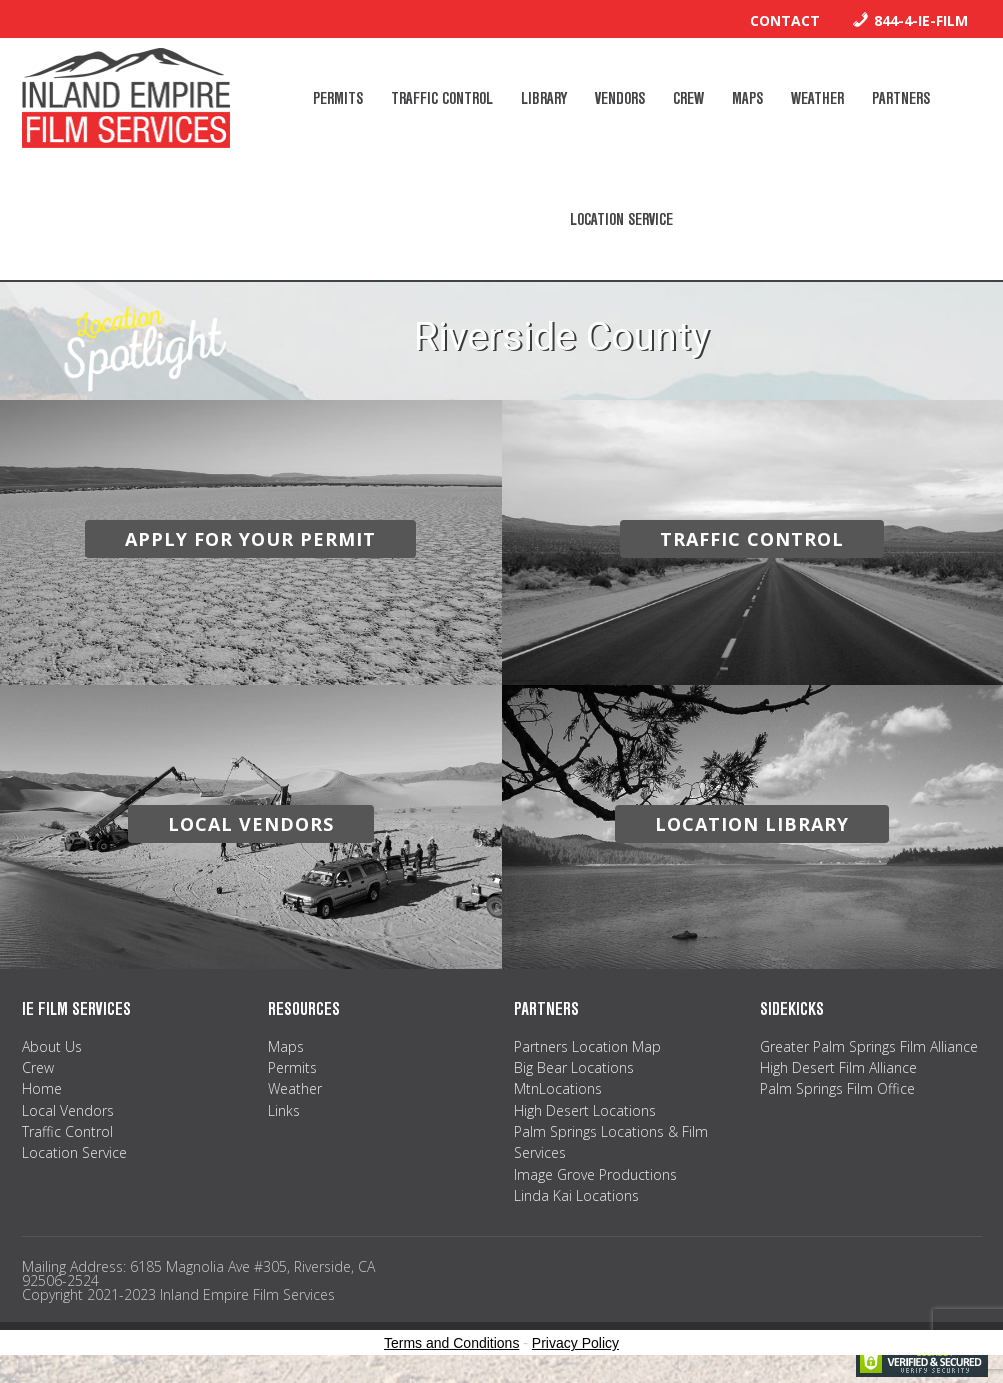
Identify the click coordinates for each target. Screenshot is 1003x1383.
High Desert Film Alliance (838, 1067)
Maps (286, 1046)
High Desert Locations (585, 1110)
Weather (295, 1088)
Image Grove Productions (595, 1174)
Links (284, 1110)
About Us (52, 1046)
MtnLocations (558, 1088)
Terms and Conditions (451, 1343)
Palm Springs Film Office (837, 1088)
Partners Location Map (587, 1046)
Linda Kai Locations (576, 1195)
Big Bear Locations (574, 1067)
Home (42, 1088)
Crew (38, 1067)
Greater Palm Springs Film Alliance (869, 1046)
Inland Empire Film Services (126, 98)
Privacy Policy (575, 1343)
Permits (292, 1067)
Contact (785, 20)
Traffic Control (67, 1131)
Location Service (74, 1152)
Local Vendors (68, 1110)
